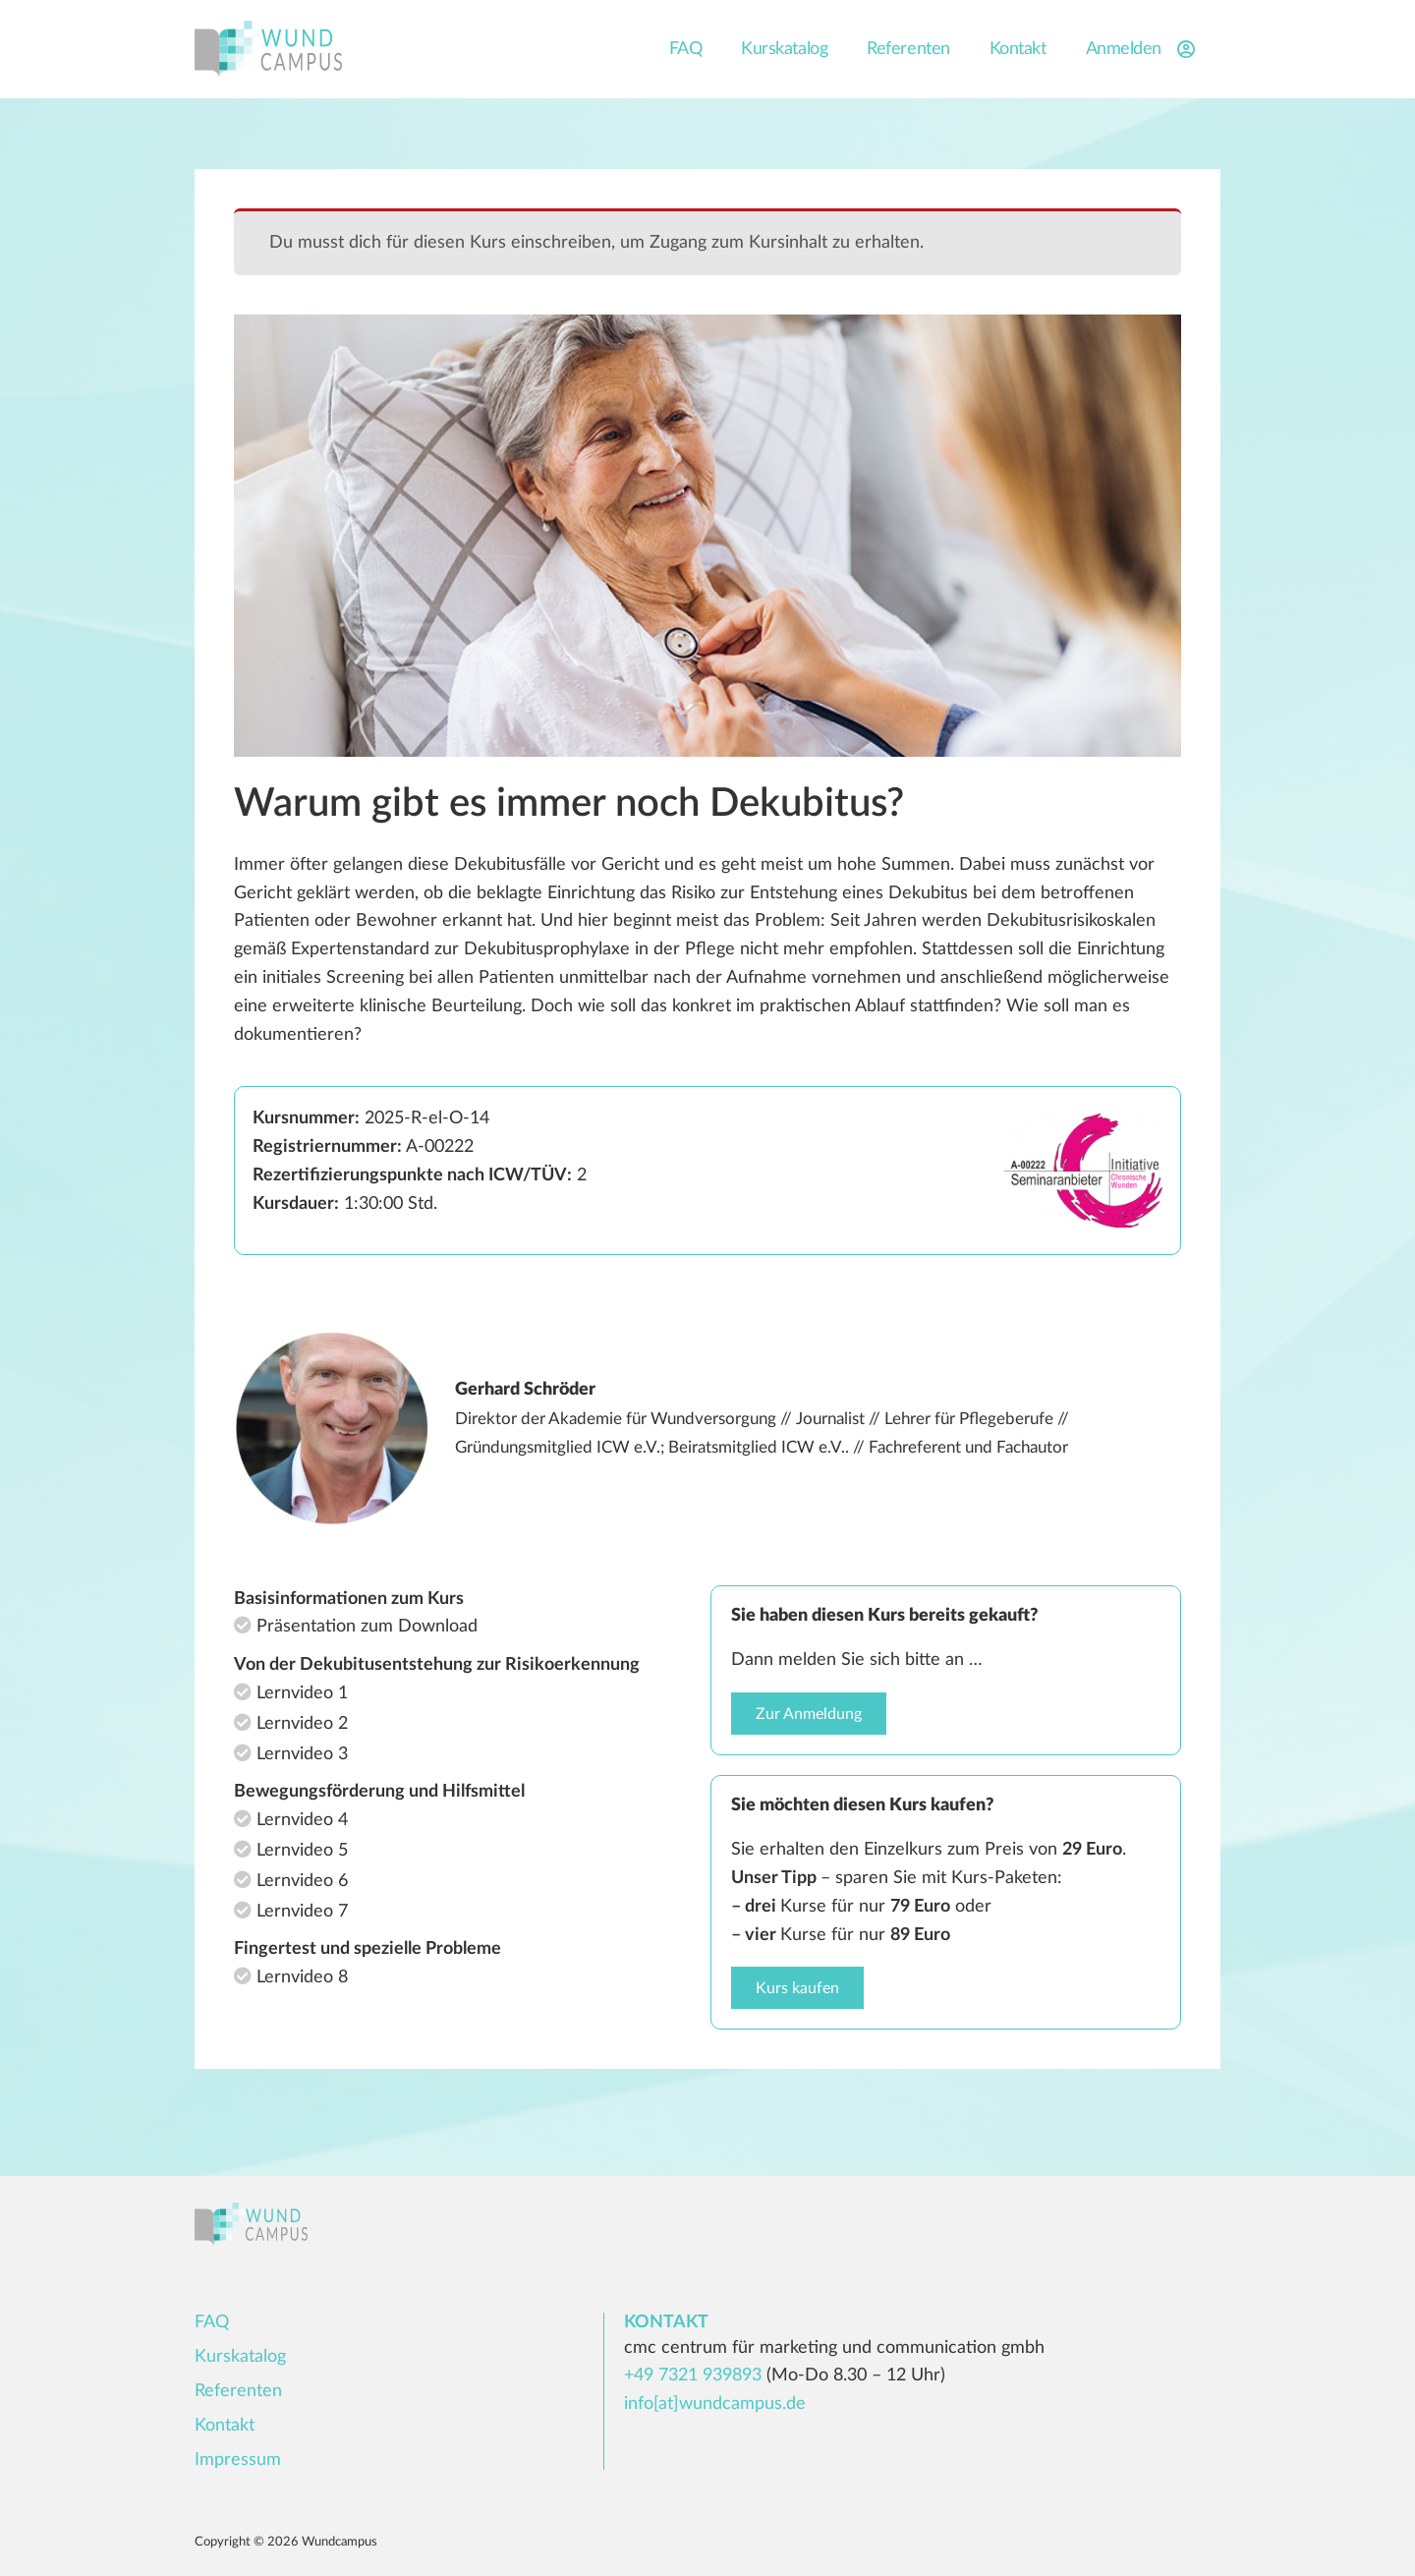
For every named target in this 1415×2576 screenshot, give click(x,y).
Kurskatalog (784, 49)
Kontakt (1018, 49)
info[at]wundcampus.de (715, 2404)
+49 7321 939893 (693, 2375)
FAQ (686, 49)
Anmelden (1143, 49)
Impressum (238, 2460)
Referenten (908, 49)
